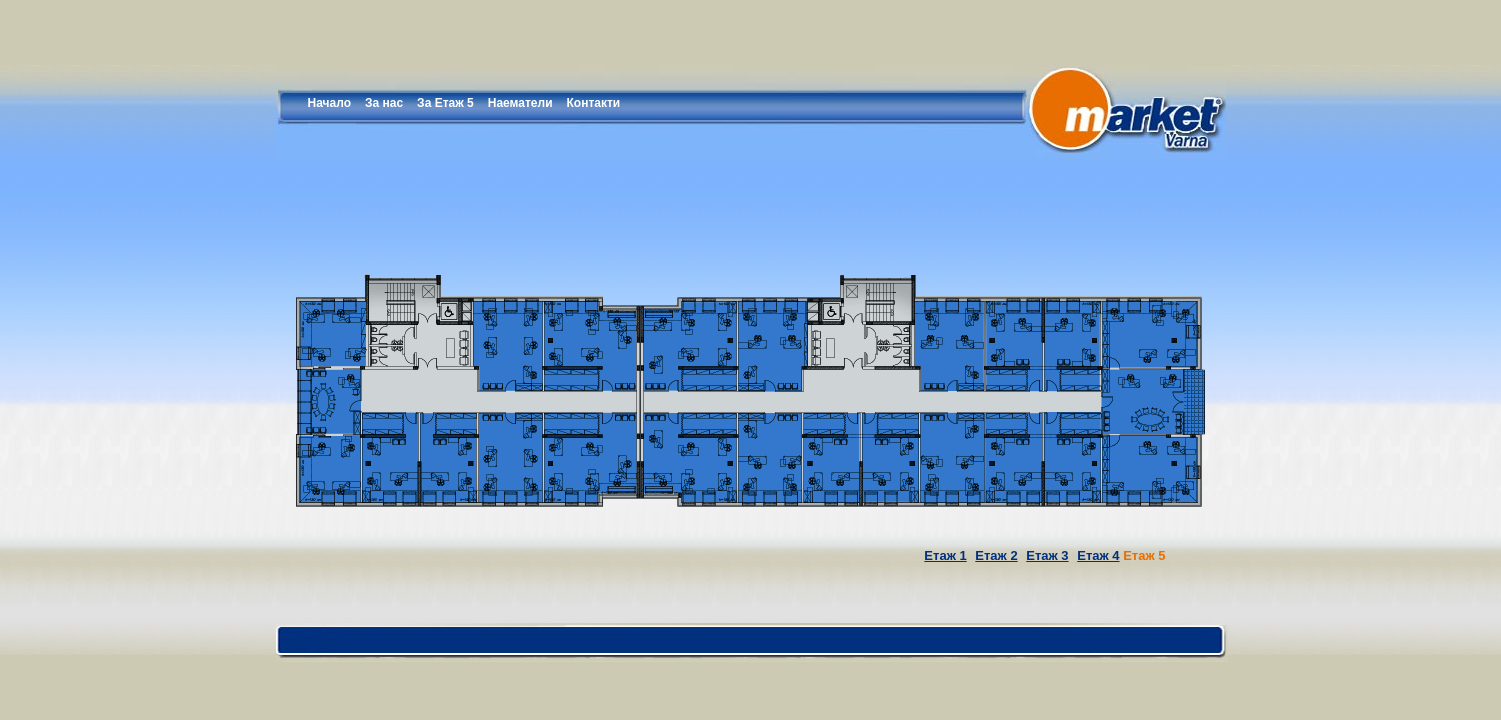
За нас (384, 103)
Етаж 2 (996, 555)
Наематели (520, 103)
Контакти (594, 103)
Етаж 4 (1098, 555)
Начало (329, 103)
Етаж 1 (945, 555)
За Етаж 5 (445, 103)
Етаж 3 (1047, 555)
